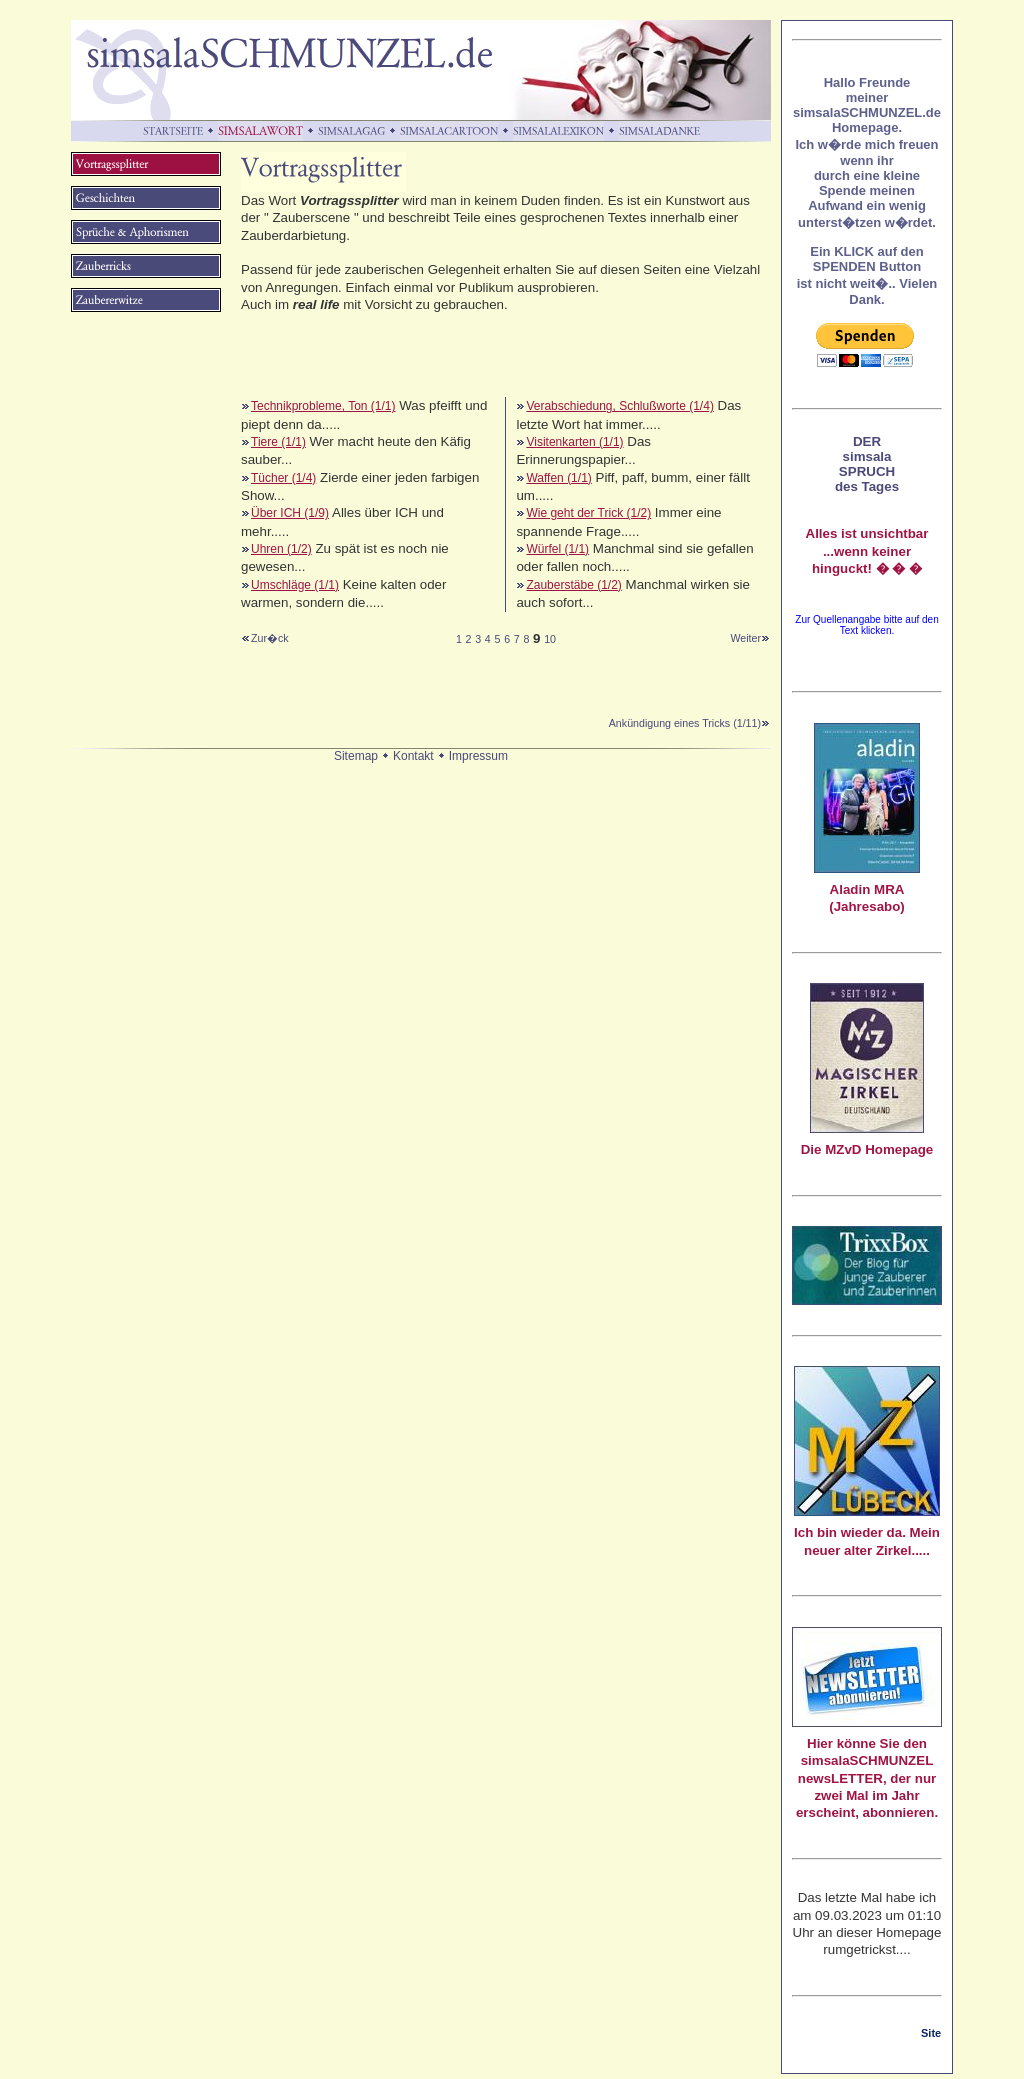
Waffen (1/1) (558, 478)
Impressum (478, 756)
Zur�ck (270, 638)
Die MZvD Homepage (867, 1149)
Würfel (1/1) (557, 549)
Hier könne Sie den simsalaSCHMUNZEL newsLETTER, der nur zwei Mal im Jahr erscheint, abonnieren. (867, 1778)
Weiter (750, 638)
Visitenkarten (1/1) (574, 442)
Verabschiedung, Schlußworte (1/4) (619, 406)
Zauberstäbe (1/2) (573, 585)
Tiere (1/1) (278, 442)
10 (550, 639)
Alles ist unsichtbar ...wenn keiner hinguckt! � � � (867, 551)
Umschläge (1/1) (295, 585)
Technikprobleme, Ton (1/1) (323, 406)
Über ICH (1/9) (290, 513)
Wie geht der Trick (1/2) (588, 513)
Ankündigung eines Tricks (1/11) (690, 723)
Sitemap (356, 756)
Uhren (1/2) (281, 549)
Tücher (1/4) (283, 478)
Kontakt (413, 756)
